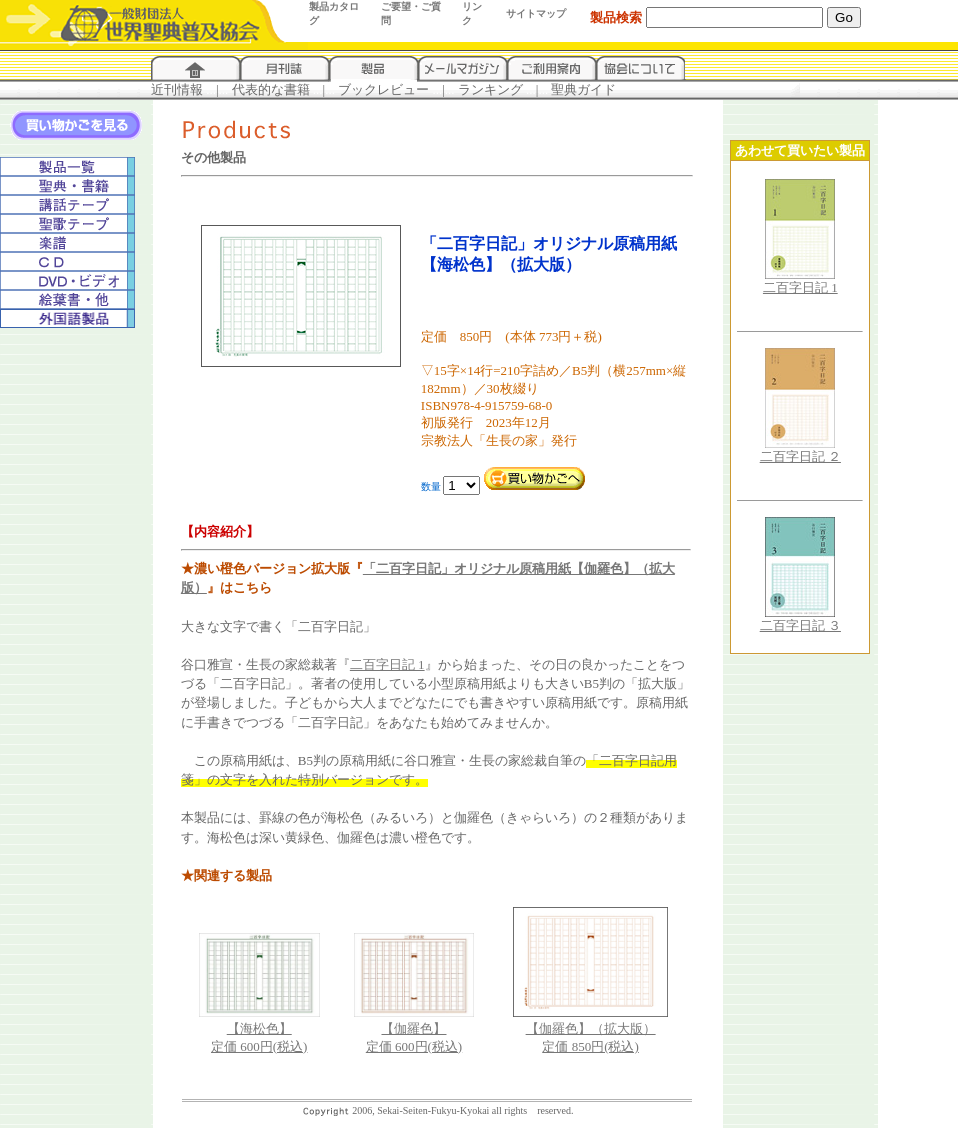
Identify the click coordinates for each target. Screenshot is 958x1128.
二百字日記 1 (387, 664)
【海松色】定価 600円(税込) (259, 1031)
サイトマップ (536, 13)
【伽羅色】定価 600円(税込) (414, 1031)
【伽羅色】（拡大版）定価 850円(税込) (591, 1031)
